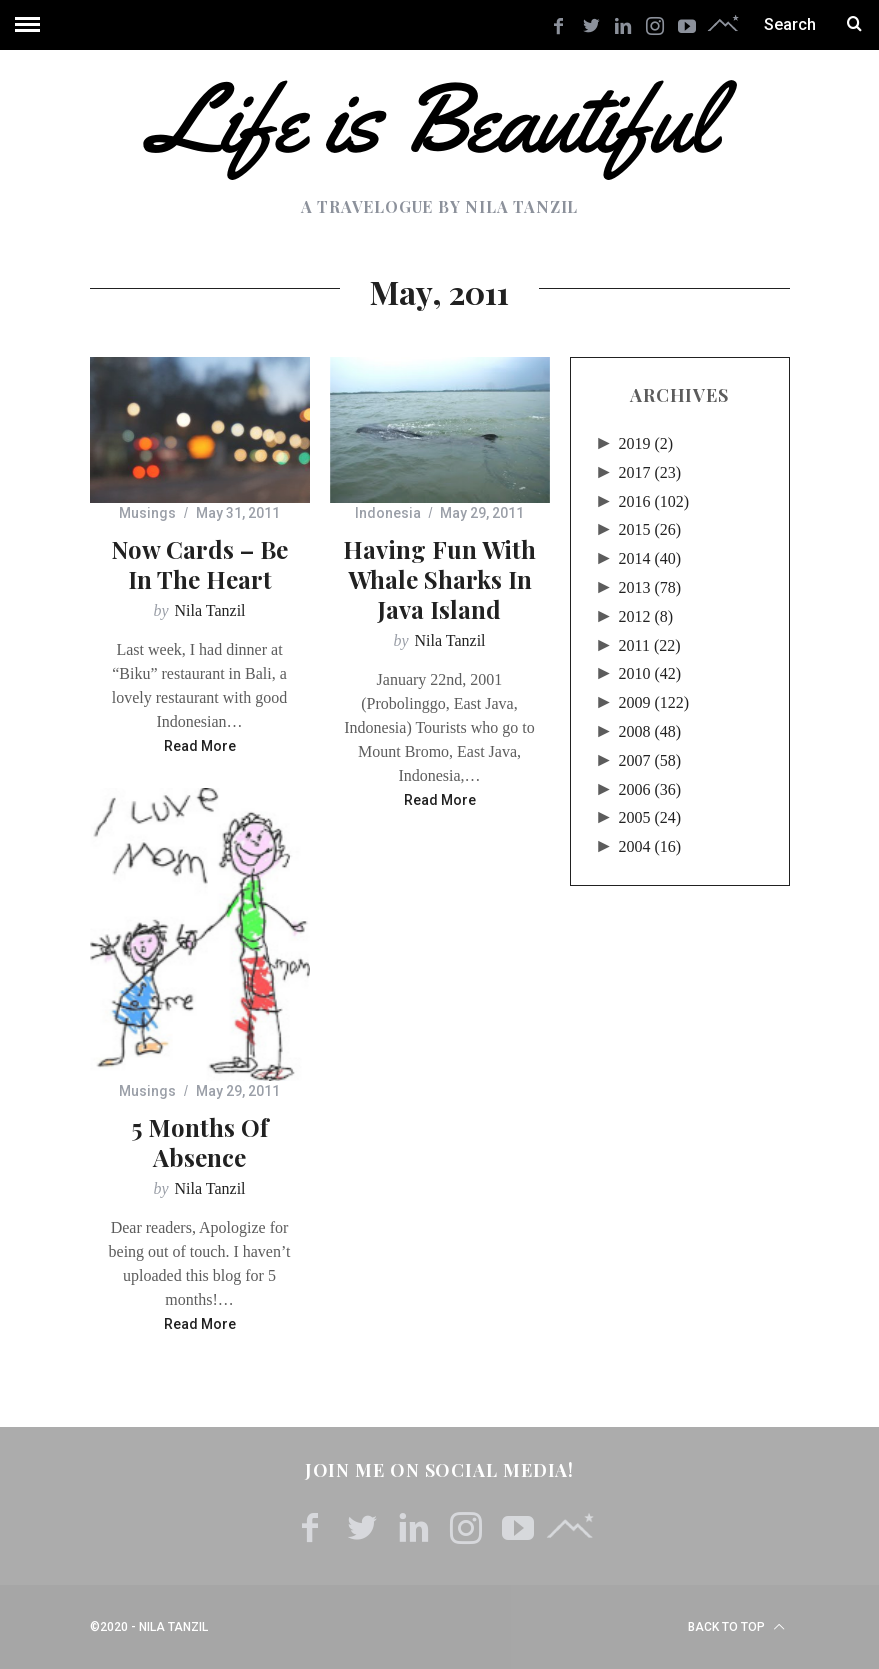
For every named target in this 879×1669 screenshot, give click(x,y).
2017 (650, 472)
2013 (650, 587)
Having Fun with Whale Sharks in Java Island (439, 579)
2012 (646, 616)
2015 (650, 529)
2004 (650, 846)
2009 (654, 702)
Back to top (736, 1627)
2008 (650, 731)
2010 (650, 673)
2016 (654, 501)
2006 (650, 789)
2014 (650, 558)
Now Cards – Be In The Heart (199, 564)
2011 (650, 645)
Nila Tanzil (210, 610)
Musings (147, 513)
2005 (650, 817)
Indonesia (388, 513)
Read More (200, 746)
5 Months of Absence (199, 1142)
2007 (650, 760)
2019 (646, 443)
